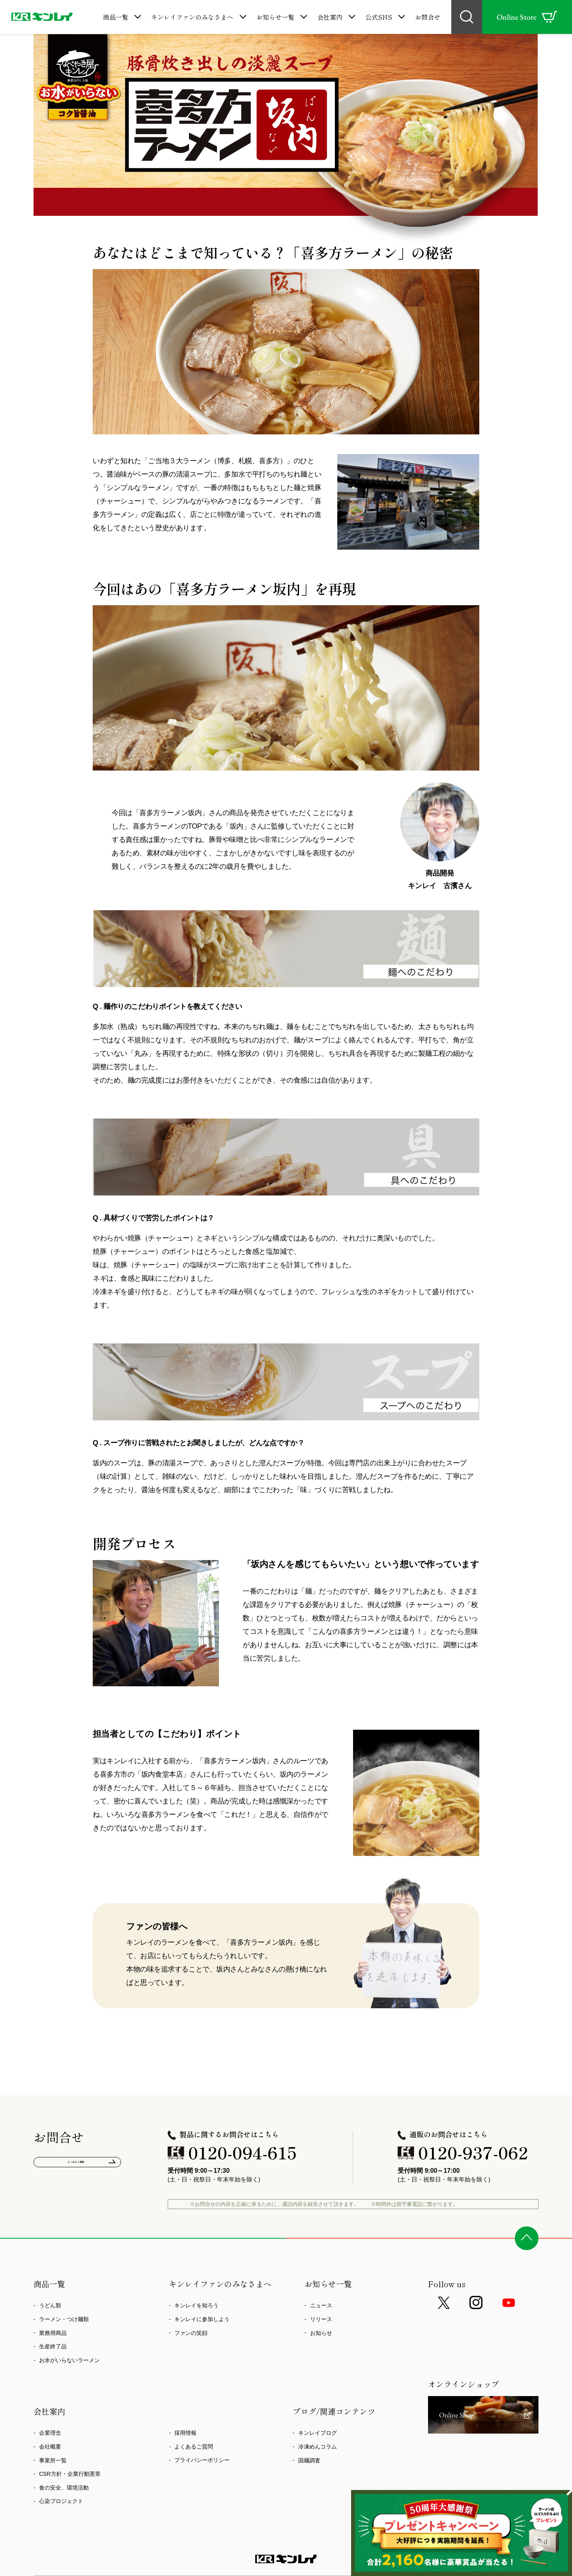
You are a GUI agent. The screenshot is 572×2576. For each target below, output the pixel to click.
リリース (321, 2319)
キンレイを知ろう (196, 2305)
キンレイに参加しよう (202, 2319)
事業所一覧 (53, 2460)
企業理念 (50, 2433)
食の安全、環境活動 (64, 2487)
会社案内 (329, 17)
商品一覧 (115, 17)
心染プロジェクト (61, 2501)
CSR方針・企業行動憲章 (70, 2474)
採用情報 (185, 2433)
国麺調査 (309, 2460)
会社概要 (50, 2446)
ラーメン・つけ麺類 (64, 2319)
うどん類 (50, 2305)
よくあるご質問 (77, 2165)
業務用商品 (53, 2333)
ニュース (321, 2305)
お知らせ (321, 2333)
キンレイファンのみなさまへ (192, 17)
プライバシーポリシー (202, 2460)
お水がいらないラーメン (69, 2360)
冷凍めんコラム (317, 2446)
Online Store (527, 17)
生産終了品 (53, 2346)
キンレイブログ (317, 2433)
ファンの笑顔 (190, 2333)
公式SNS (378, 17)
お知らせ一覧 (275, 17)
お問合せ (427, 17)
